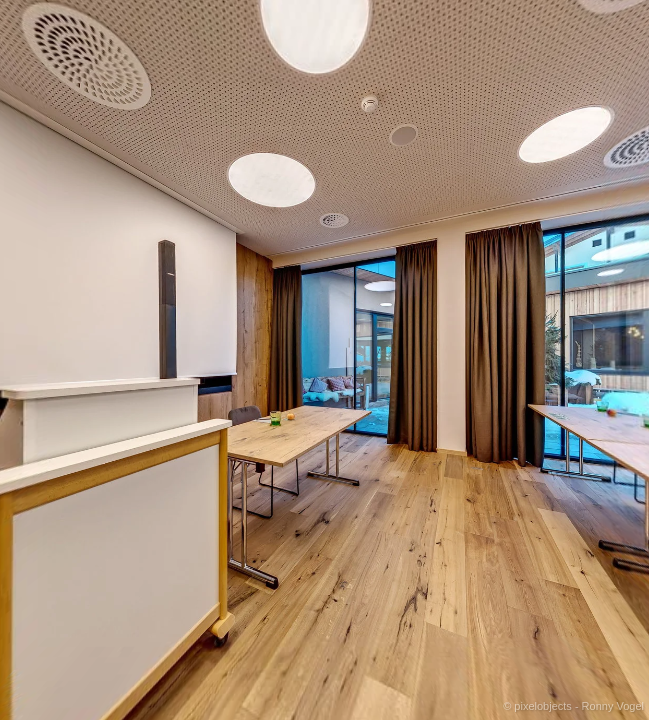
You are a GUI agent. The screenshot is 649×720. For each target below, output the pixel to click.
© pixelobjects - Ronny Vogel (573, 706)
